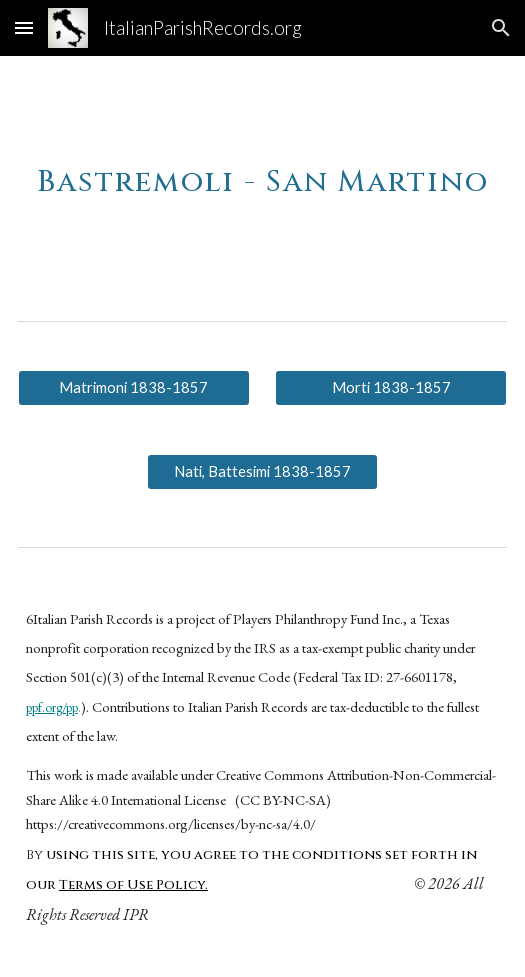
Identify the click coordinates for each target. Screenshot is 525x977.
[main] (262, 172)
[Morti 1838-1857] (391, 388)
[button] (24, 27)
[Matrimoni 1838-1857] (134, 388)
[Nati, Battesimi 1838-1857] (263, 472)
